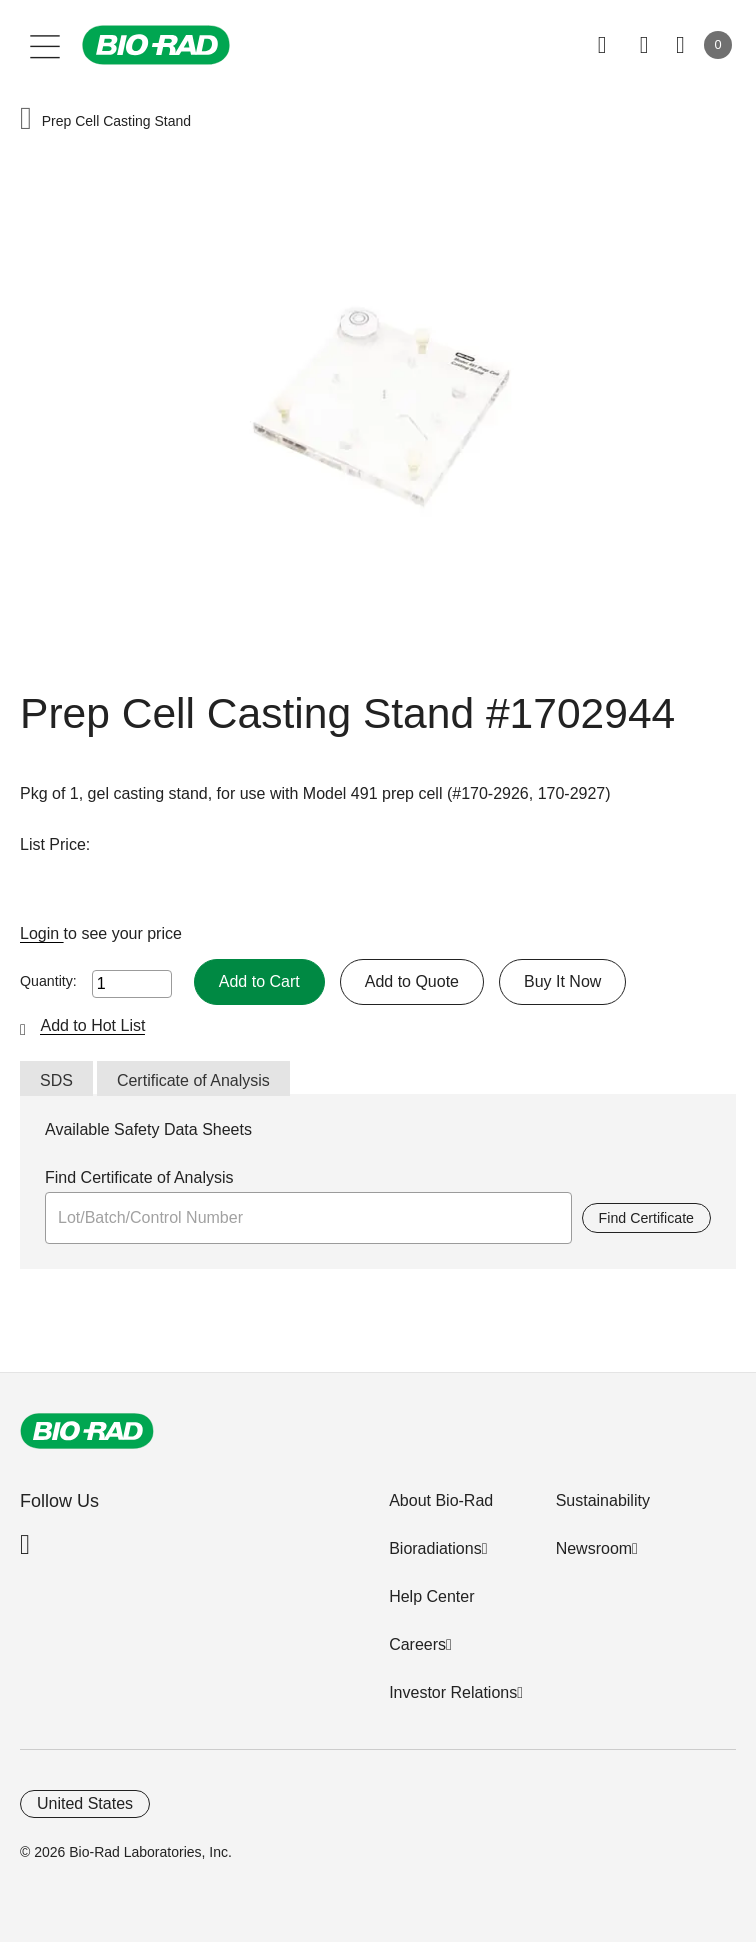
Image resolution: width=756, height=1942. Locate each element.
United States (85, 1803)
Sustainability (603, 1500)
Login (42, 933)
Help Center (431, 1596)
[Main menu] (45, 45)
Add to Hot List (92, 1025)
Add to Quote (412, 981)
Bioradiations (435, 1548)
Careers (417, 1644)
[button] (26, 120)
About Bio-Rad (441, 1500)
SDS (56, 1080)
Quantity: (48, 981)
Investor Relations (453, 1692)
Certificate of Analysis (193, 1080)
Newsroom (594, 1548)
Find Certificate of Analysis (139, 1177)
